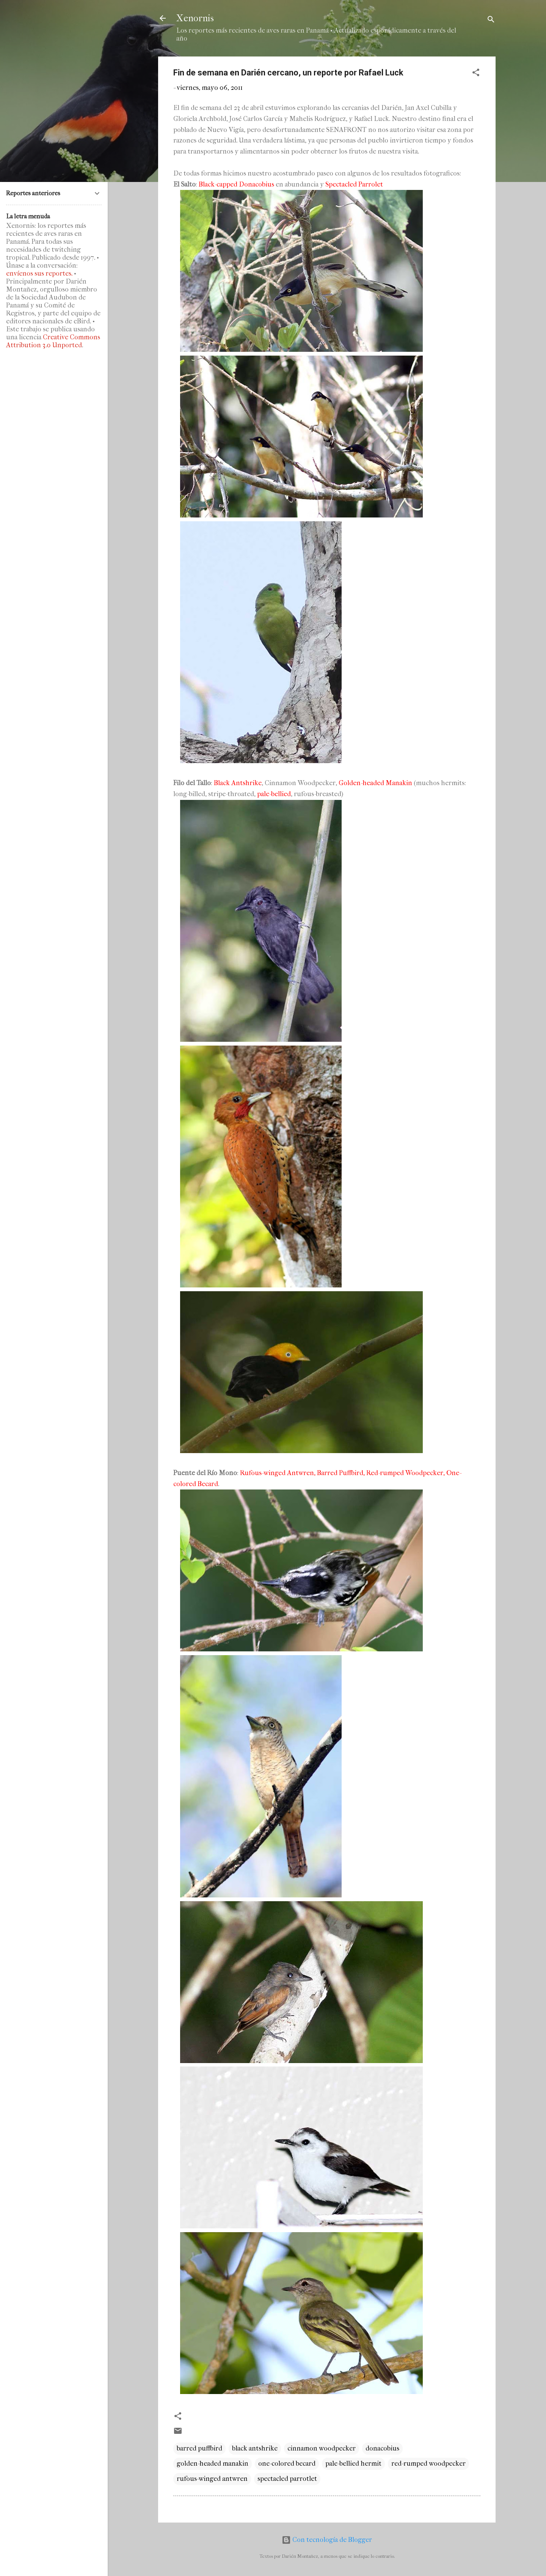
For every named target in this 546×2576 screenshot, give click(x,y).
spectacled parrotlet (287, 2479)
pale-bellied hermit (353, 2464)
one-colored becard (286, 2464)
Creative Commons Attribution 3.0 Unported (53, 341)
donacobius (382, 2448)
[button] (475, 74)
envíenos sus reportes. (39, 274)
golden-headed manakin (212, 2464)
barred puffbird (199, 2448)
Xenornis (195, 18)
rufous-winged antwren (212, 2479)
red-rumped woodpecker (428, 2464)
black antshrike (255, 2448)
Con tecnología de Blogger (327, 2540)
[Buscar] (491, 20)
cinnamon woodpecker (321, 2448)
